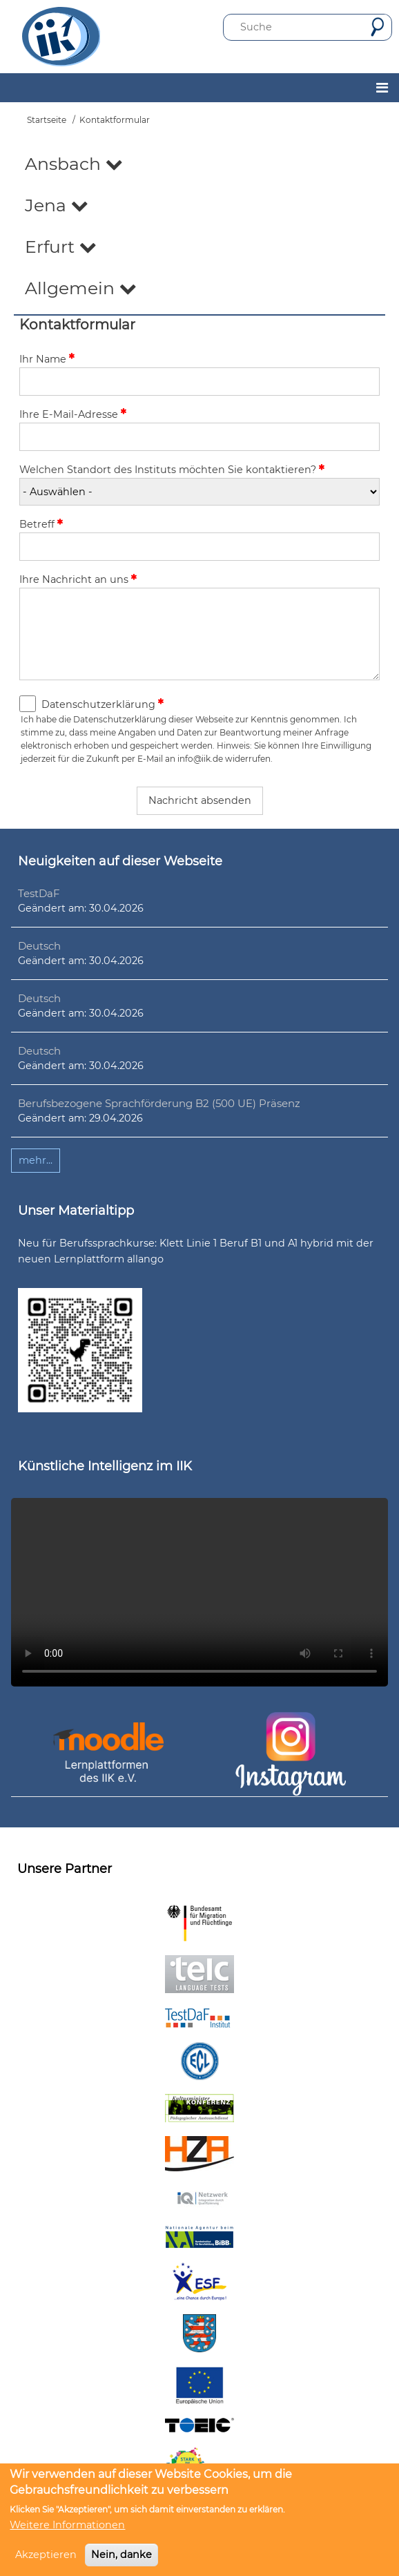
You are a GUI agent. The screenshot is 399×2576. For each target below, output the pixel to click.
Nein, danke (121, 2554)
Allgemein (81, 288)
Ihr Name (42, 359)
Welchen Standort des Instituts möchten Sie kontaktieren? (167, 469)
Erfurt (61, 246)
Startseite (46, 120)
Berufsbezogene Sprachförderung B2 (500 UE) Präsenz (159, 1103)
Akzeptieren (46, 2554)
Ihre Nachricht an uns (73, 579)
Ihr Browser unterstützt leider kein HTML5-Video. (199, 1592)
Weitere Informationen (67, 2525)
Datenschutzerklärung (98, 704)
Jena (56, 205)
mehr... (35, 1160)
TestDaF (39, 893)
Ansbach (74, 163)
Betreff (37, 524)
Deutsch (39, 945)
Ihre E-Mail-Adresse (68, 414)
